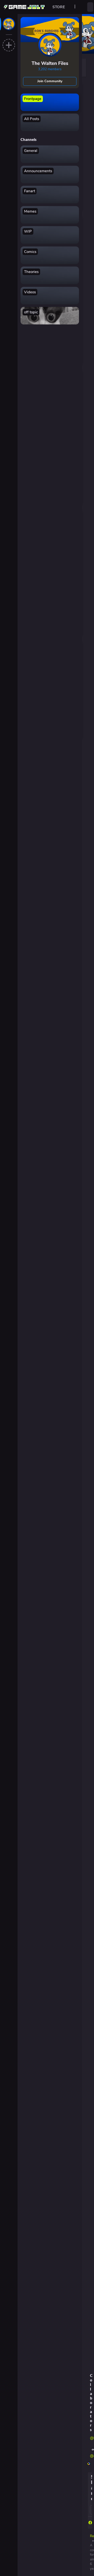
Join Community (49, 81)
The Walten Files (50, 63)
